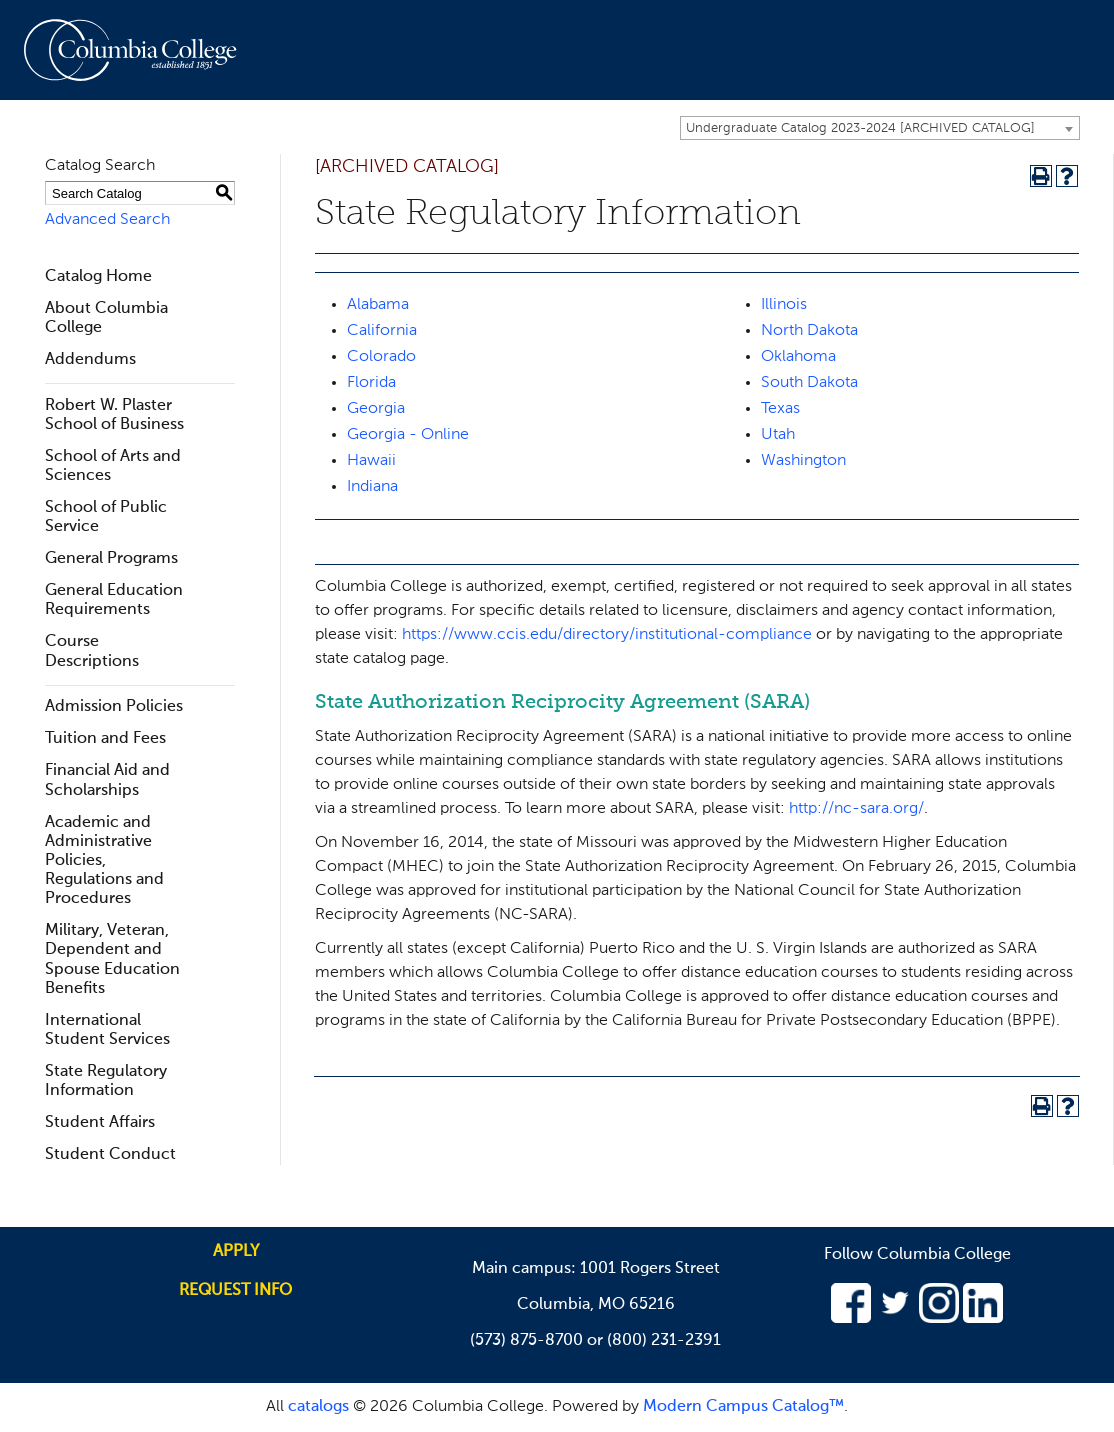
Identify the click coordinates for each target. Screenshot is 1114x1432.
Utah (778, 435)
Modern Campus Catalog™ (743, 1407)
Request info (235, 1291)
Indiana (372, 487)
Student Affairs (100, 1123)
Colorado (381, 357)
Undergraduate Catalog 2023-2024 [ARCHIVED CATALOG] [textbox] (860, 128)
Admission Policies (114, 707)
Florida (371, 383)
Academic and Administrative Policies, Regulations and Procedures (104, 861)
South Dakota (809, 383)
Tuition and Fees (105, 739)
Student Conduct (110, 1155)
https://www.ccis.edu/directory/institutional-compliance (607, 635)
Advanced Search (107, 220)
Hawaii (371, 461)
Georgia (376, 409)
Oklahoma (798, 357)
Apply (236, 1252)
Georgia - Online (408, 435)
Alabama (378, 305)
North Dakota (809, 331)
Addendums (90, 360)
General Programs (111, 559)
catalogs (318, 1407)
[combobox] (880, 128)
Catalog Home (98, 277)
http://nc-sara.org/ (856, 809)
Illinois (784, 305)
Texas (780, 409)
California (382, 331)
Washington (803, 461)
